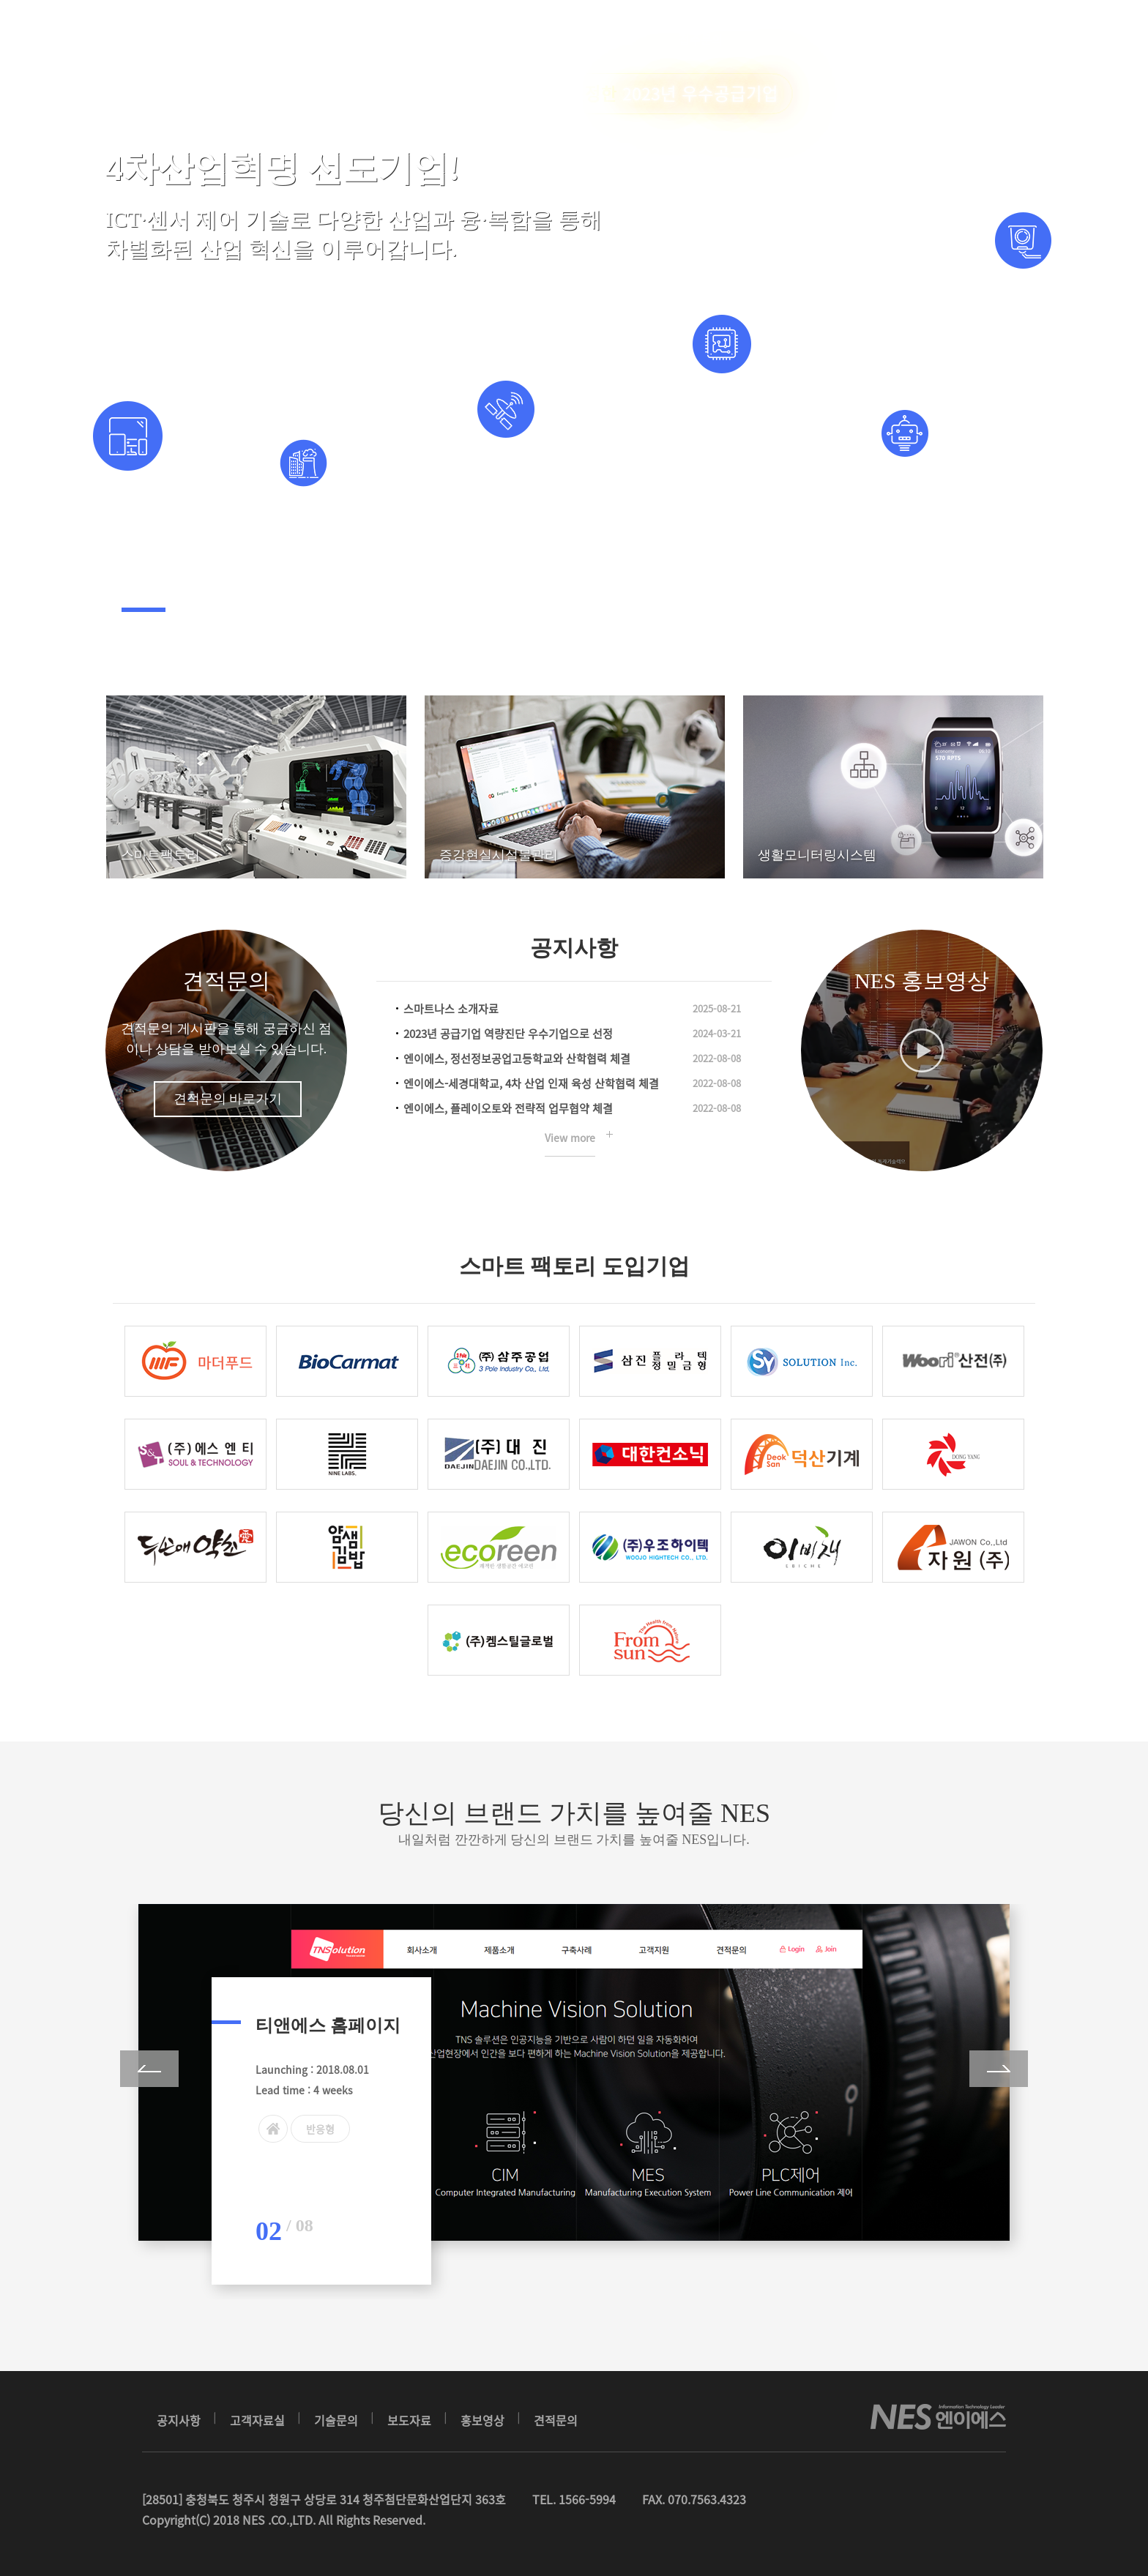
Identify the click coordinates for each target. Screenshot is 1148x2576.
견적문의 (226, 980)
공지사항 (179, 2420)
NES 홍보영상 (921, 980)
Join (1028, 39)
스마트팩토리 (431, 39)
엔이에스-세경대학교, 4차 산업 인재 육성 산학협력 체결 (531, 1083)
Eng (941, 39)
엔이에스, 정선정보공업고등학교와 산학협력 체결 (516, 1058)
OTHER (527, 39)
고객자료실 (257, 2420)
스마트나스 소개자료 (451, 1009)
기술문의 (336, 2420)
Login (996, 39)
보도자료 (409, 2420)
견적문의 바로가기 (228, 1098)
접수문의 (701, 39)
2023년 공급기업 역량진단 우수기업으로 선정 (508, 1034)
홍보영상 (482, 2420)
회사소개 (332, 39)
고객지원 (613, 39)
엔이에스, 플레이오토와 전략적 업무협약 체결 (508, 1108)
